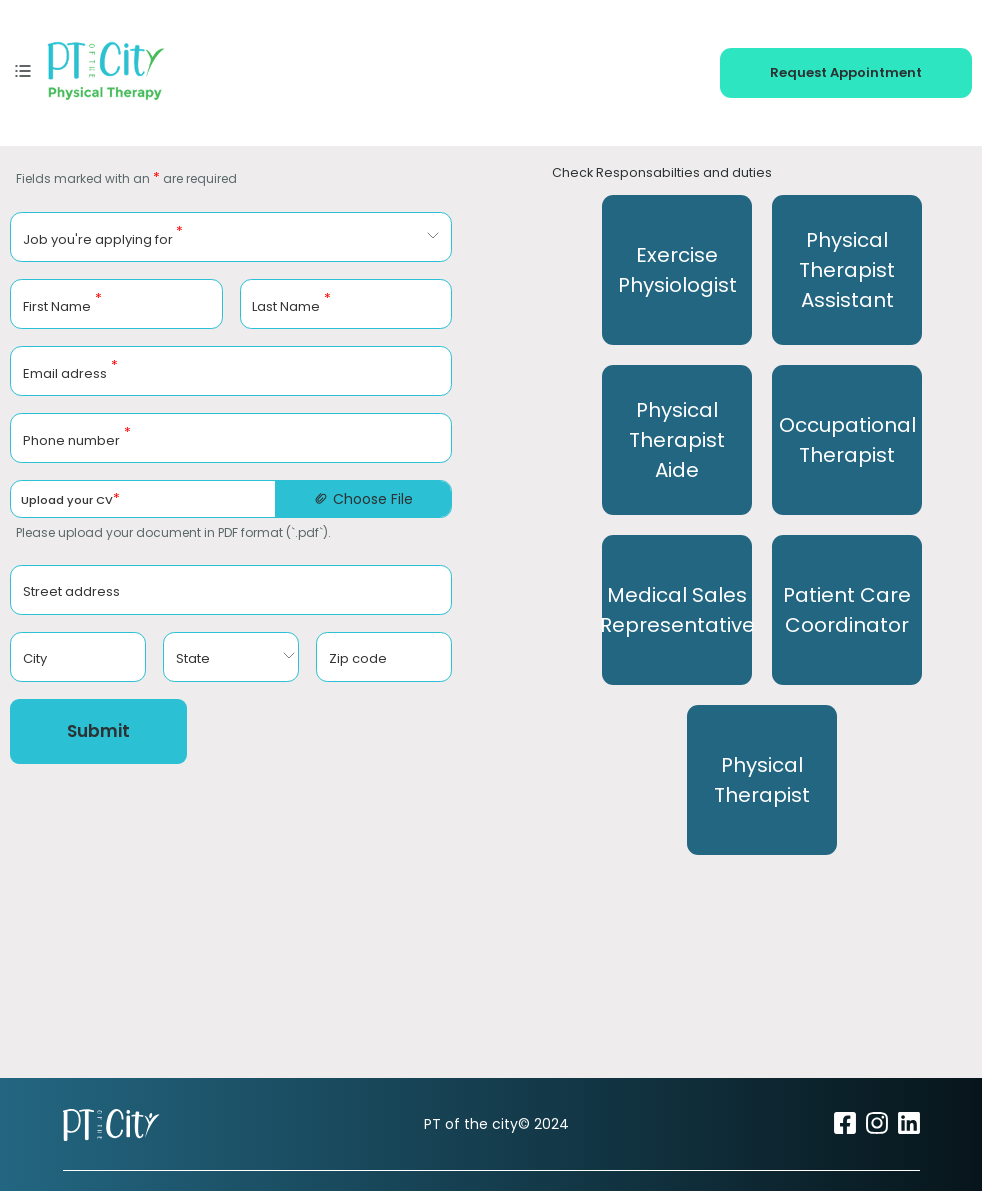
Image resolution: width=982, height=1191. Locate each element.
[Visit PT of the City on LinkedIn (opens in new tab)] (909, 1130)
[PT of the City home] (106, 70)
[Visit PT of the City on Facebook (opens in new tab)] (845, 1130)
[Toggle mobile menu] (23, 70)
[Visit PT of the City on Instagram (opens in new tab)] (877, 1130)
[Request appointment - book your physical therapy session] (846, 70)
